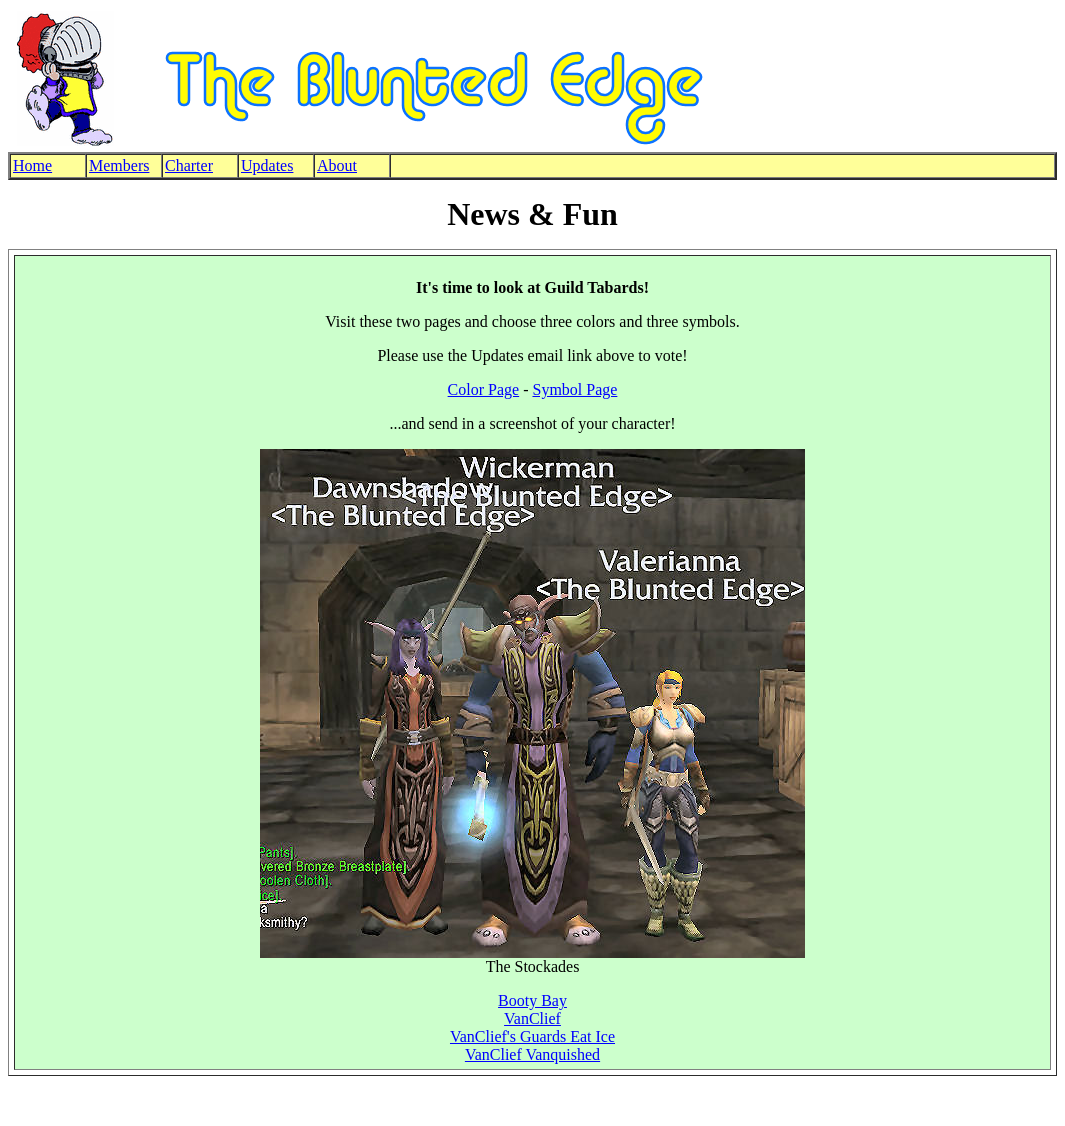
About (337, 165)
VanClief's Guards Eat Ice (532, 1036)
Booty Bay (532, 1000)
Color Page (484, 389)
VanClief (532, 1018)
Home (32, 165)
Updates (267, 165)
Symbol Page (574, 389)
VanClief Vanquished (532, 1054)
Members (119, 165)
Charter (189, 165)
